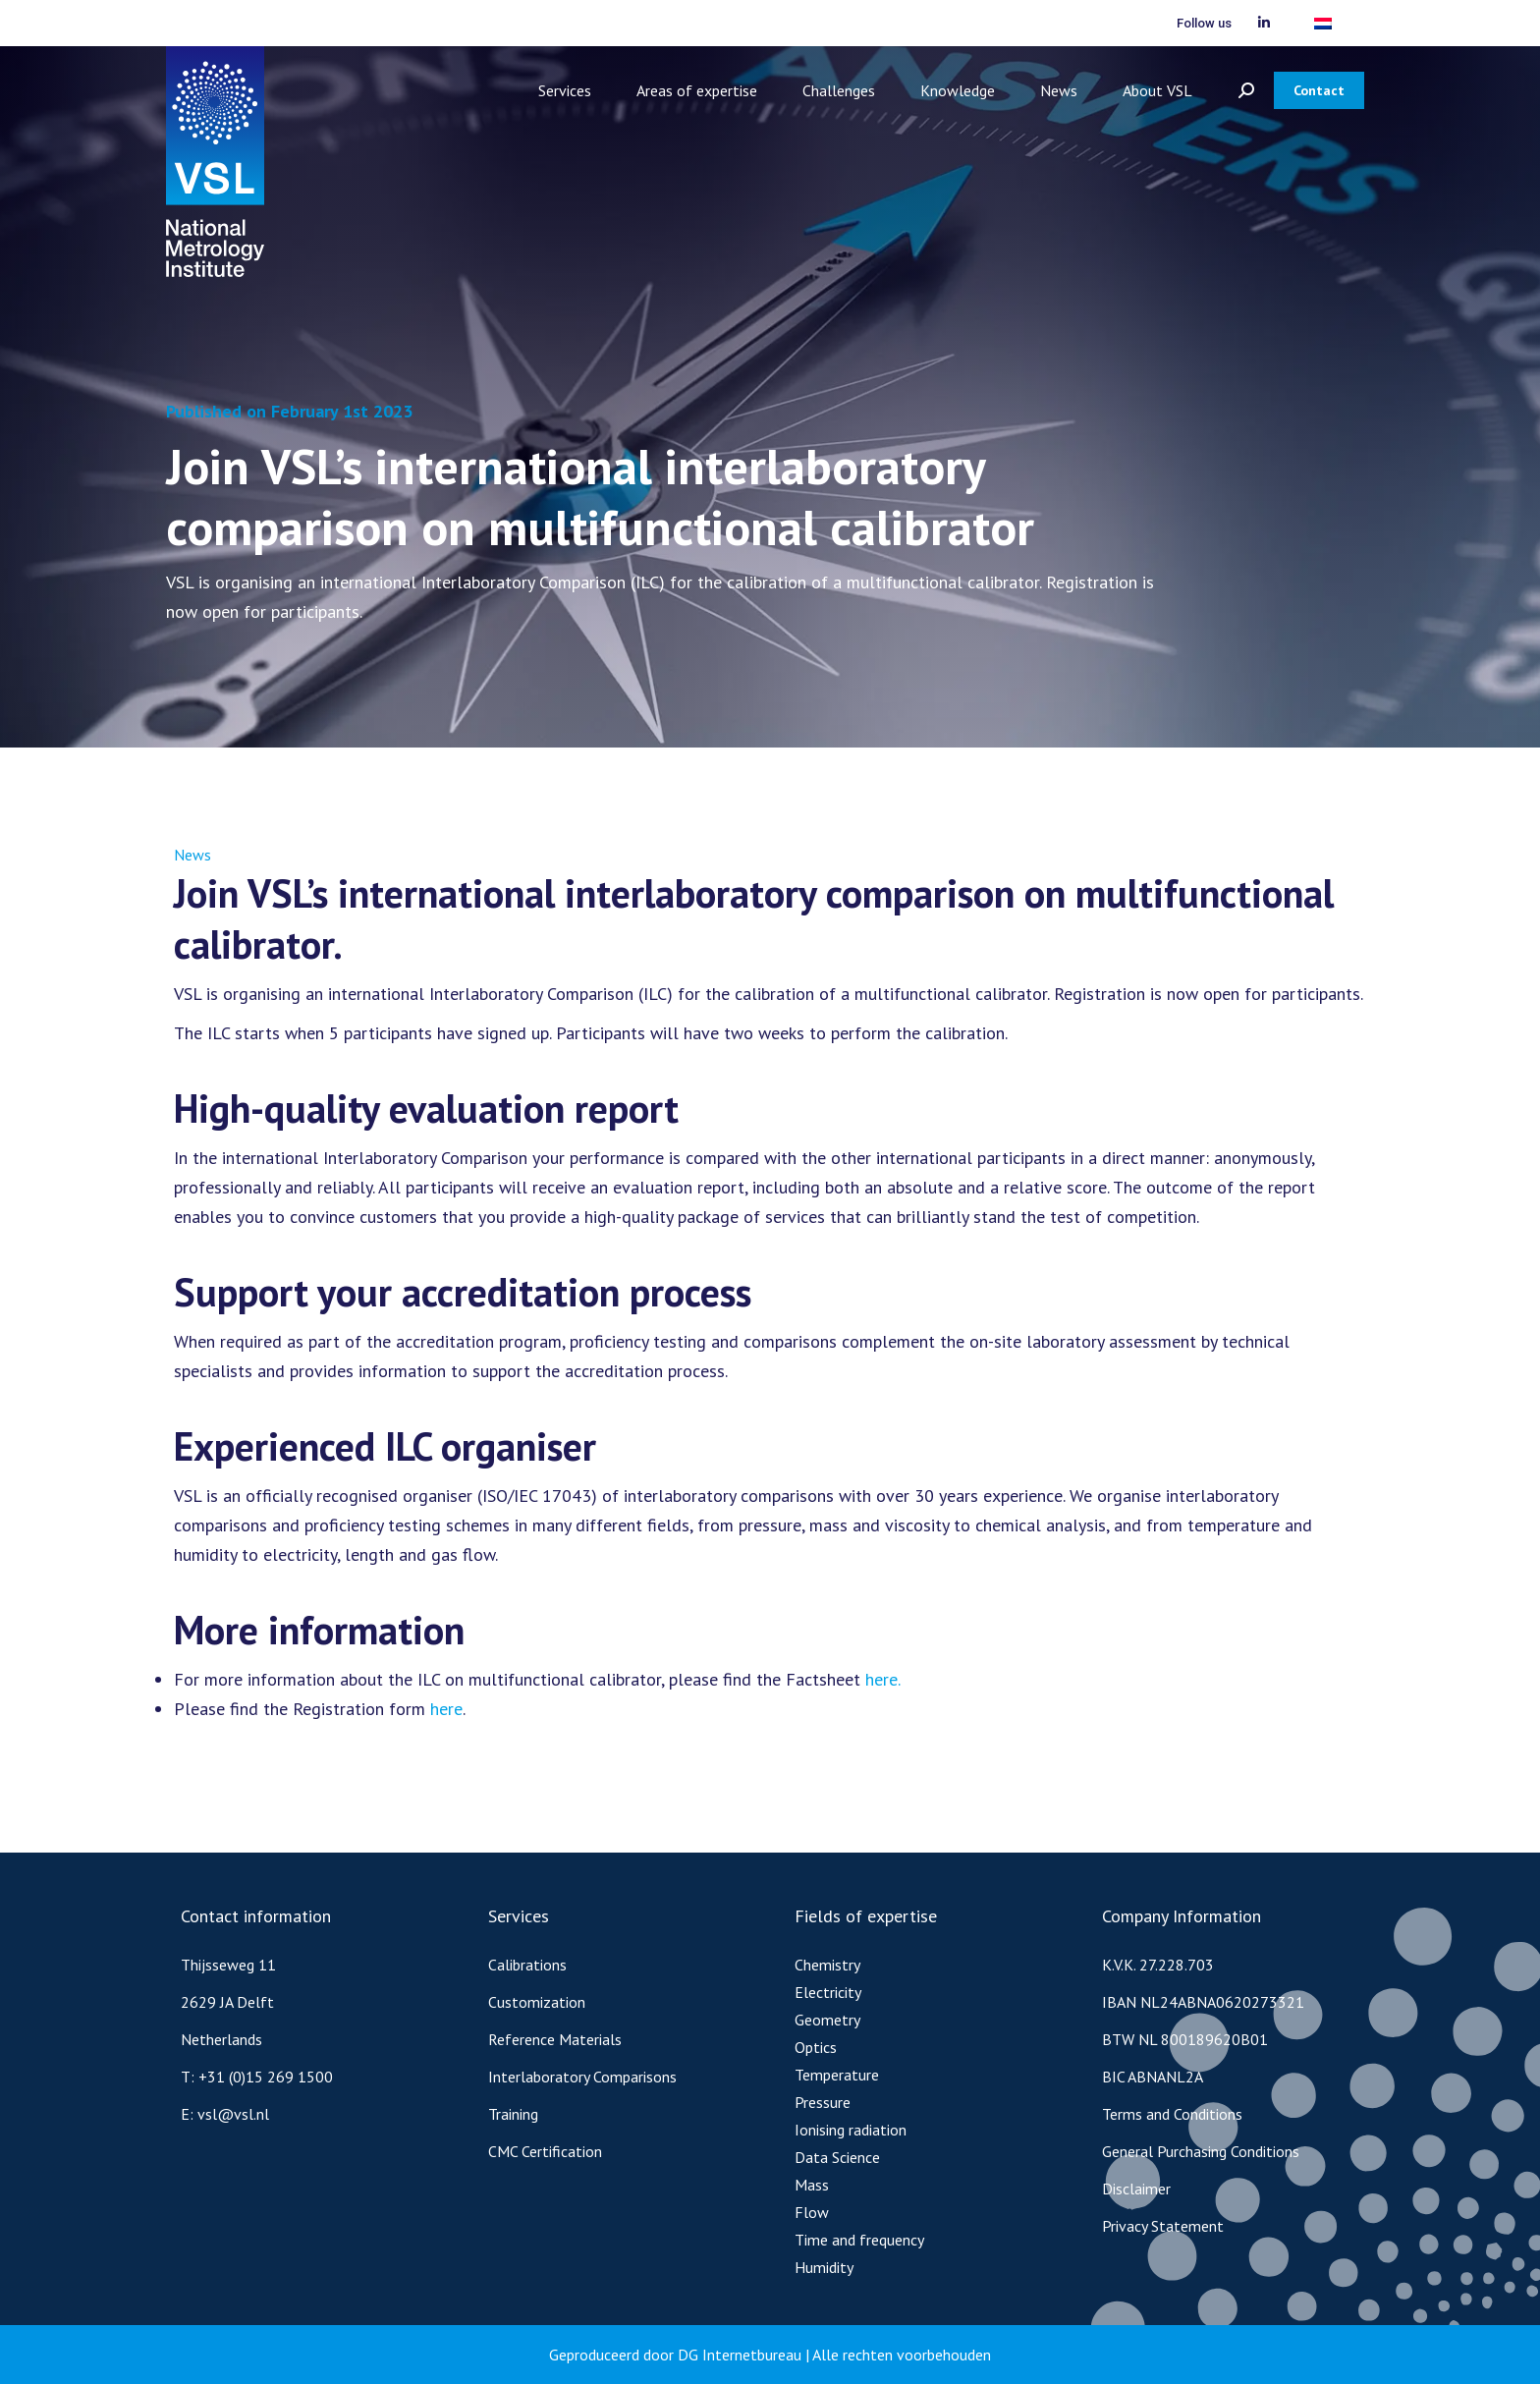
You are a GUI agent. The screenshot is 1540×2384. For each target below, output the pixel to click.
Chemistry (827, 1964)
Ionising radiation (851, 2129)
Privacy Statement (1163, 2226)
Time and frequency (859, 2239)
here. (883, 1679)
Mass (812, 2184)
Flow (812, 2212)
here (446, 1708)
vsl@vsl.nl (233, 2114)
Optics (816, 2047)
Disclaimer (1136, 2188)
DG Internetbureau (739, 2354)
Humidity (824, 2267)
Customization (536, 2002)
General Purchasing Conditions (1200, 2151)
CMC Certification (545, 2151)
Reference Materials (555, 2039)
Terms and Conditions (1172, 2114)
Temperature (837, 2074)
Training (513, 2114)
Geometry (827, 2019)
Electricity (828, 1992)
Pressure (823, 2102)
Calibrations (527, 1964)
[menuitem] (1323, 23)
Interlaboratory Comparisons (582, 2076)
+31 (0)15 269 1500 (265, 2076)
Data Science (837, 2157)
